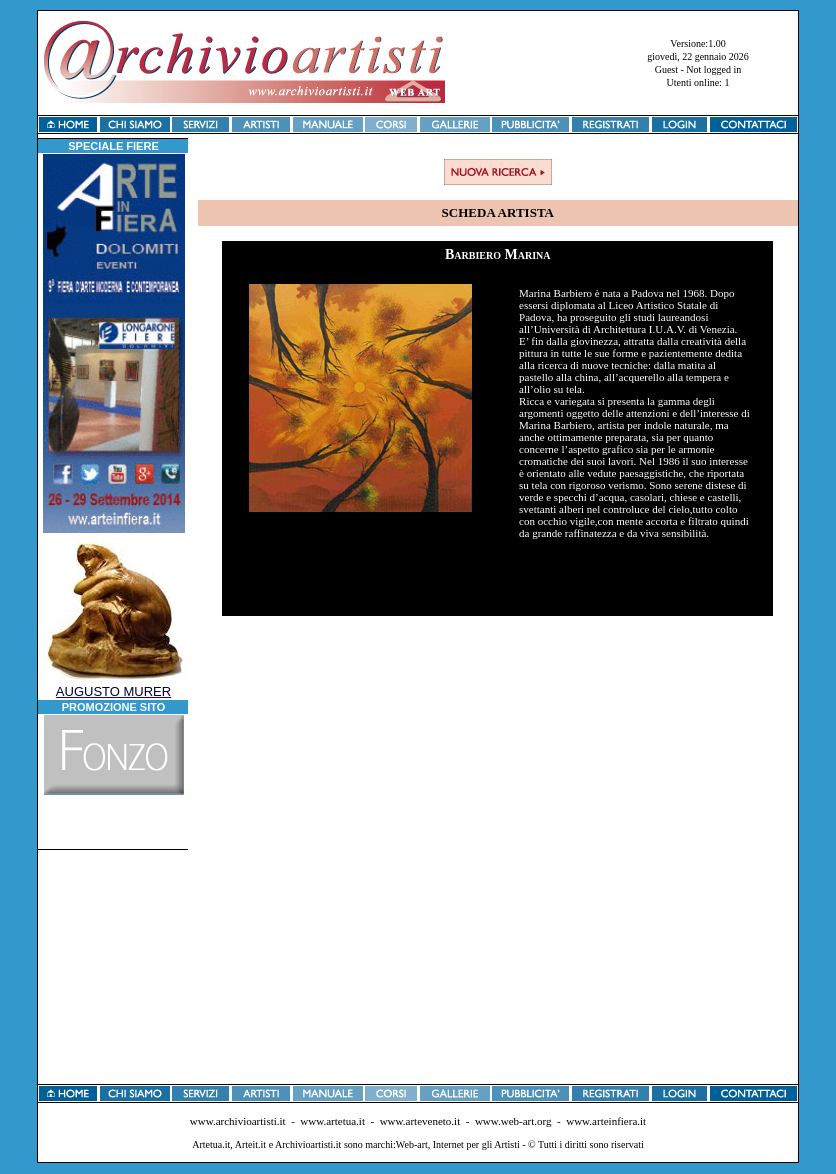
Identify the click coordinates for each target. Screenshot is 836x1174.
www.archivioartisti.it (238, 1121)
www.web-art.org (513, 1121)
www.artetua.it (332, 1121)
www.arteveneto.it (420, 1121)
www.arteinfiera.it (606, 1121)
